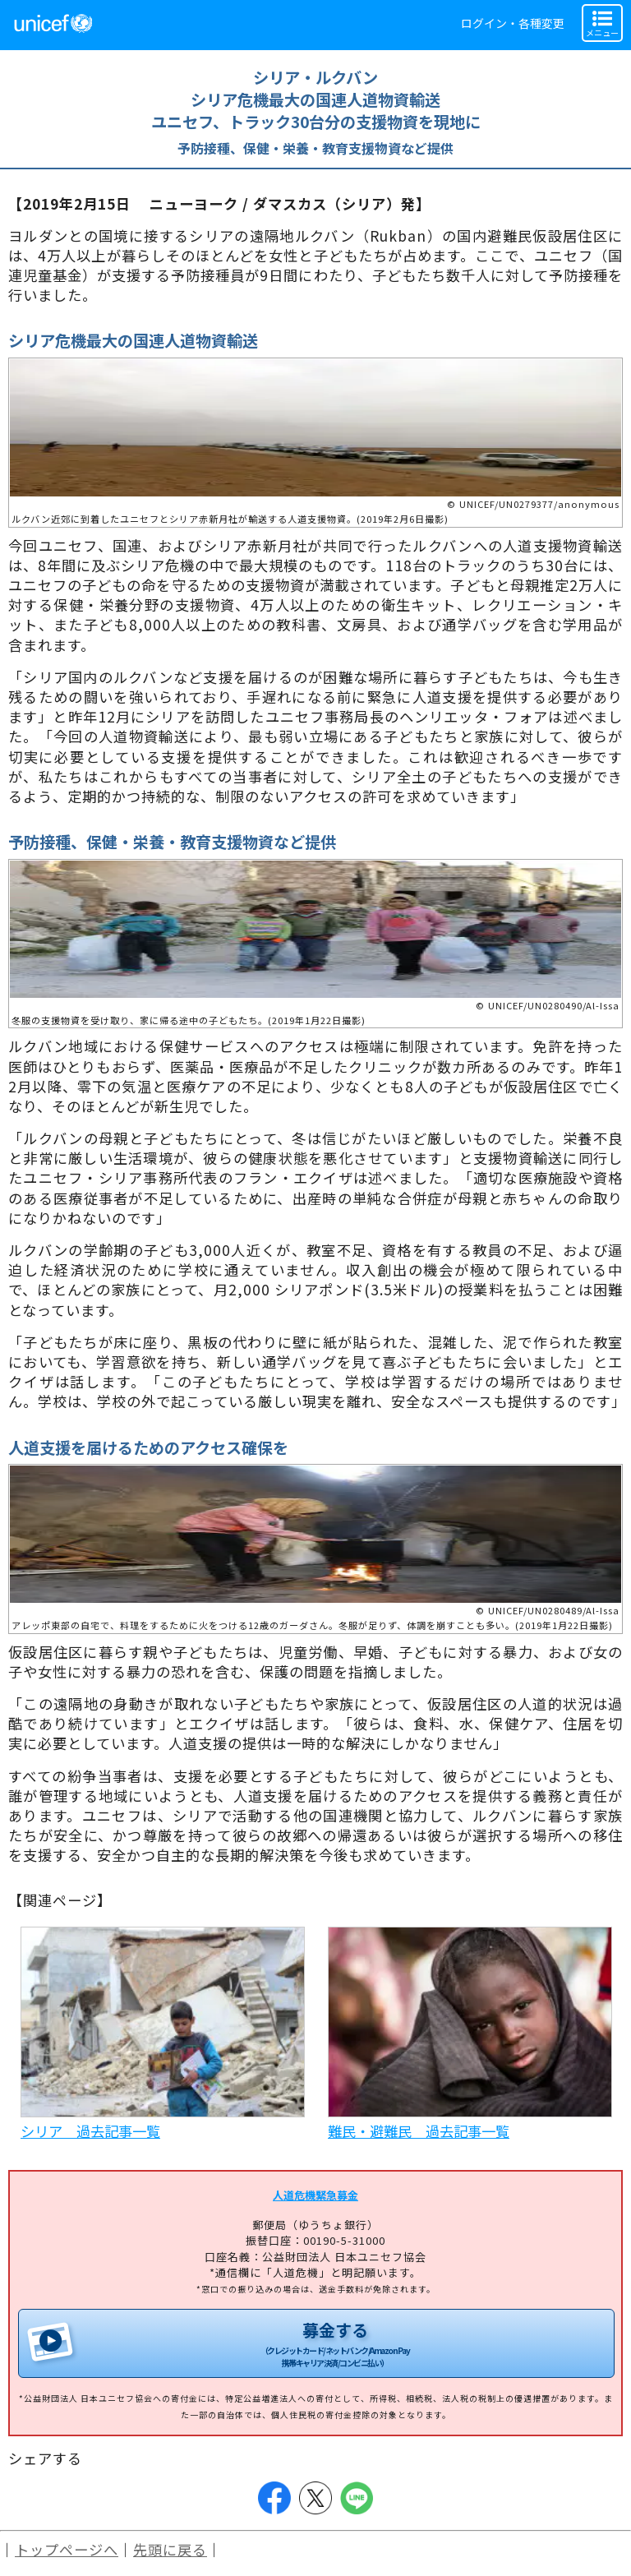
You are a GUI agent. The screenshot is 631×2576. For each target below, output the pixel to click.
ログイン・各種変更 (512, 23)
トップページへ (66, 2549)
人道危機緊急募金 (315, 2195)
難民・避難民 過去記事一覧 (418, 2131)
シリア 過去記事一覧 (90, 2131)
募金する (334, 2343)
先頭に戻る (170, 2549)
